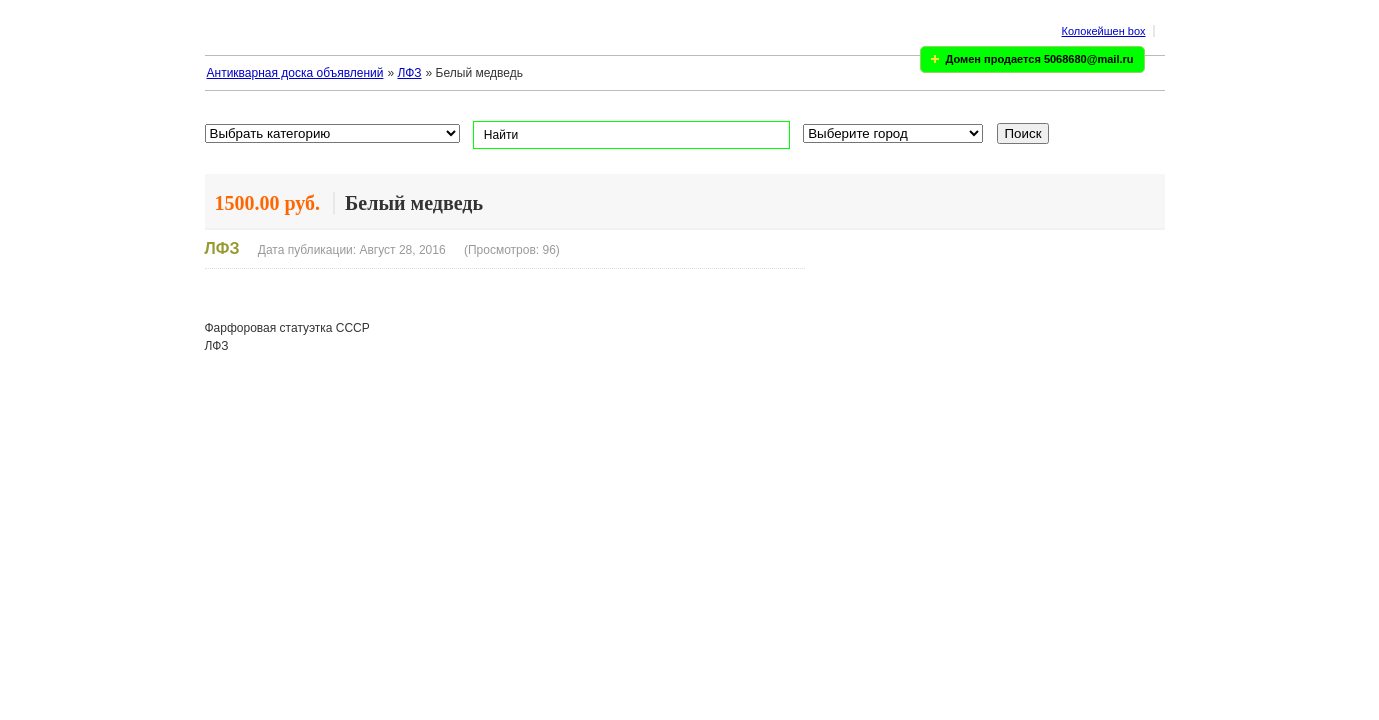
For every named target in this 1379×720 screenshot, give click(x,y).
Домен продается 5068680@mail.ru (1040, 59)
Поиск (1023, 133)
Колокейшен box (1104, 31)
